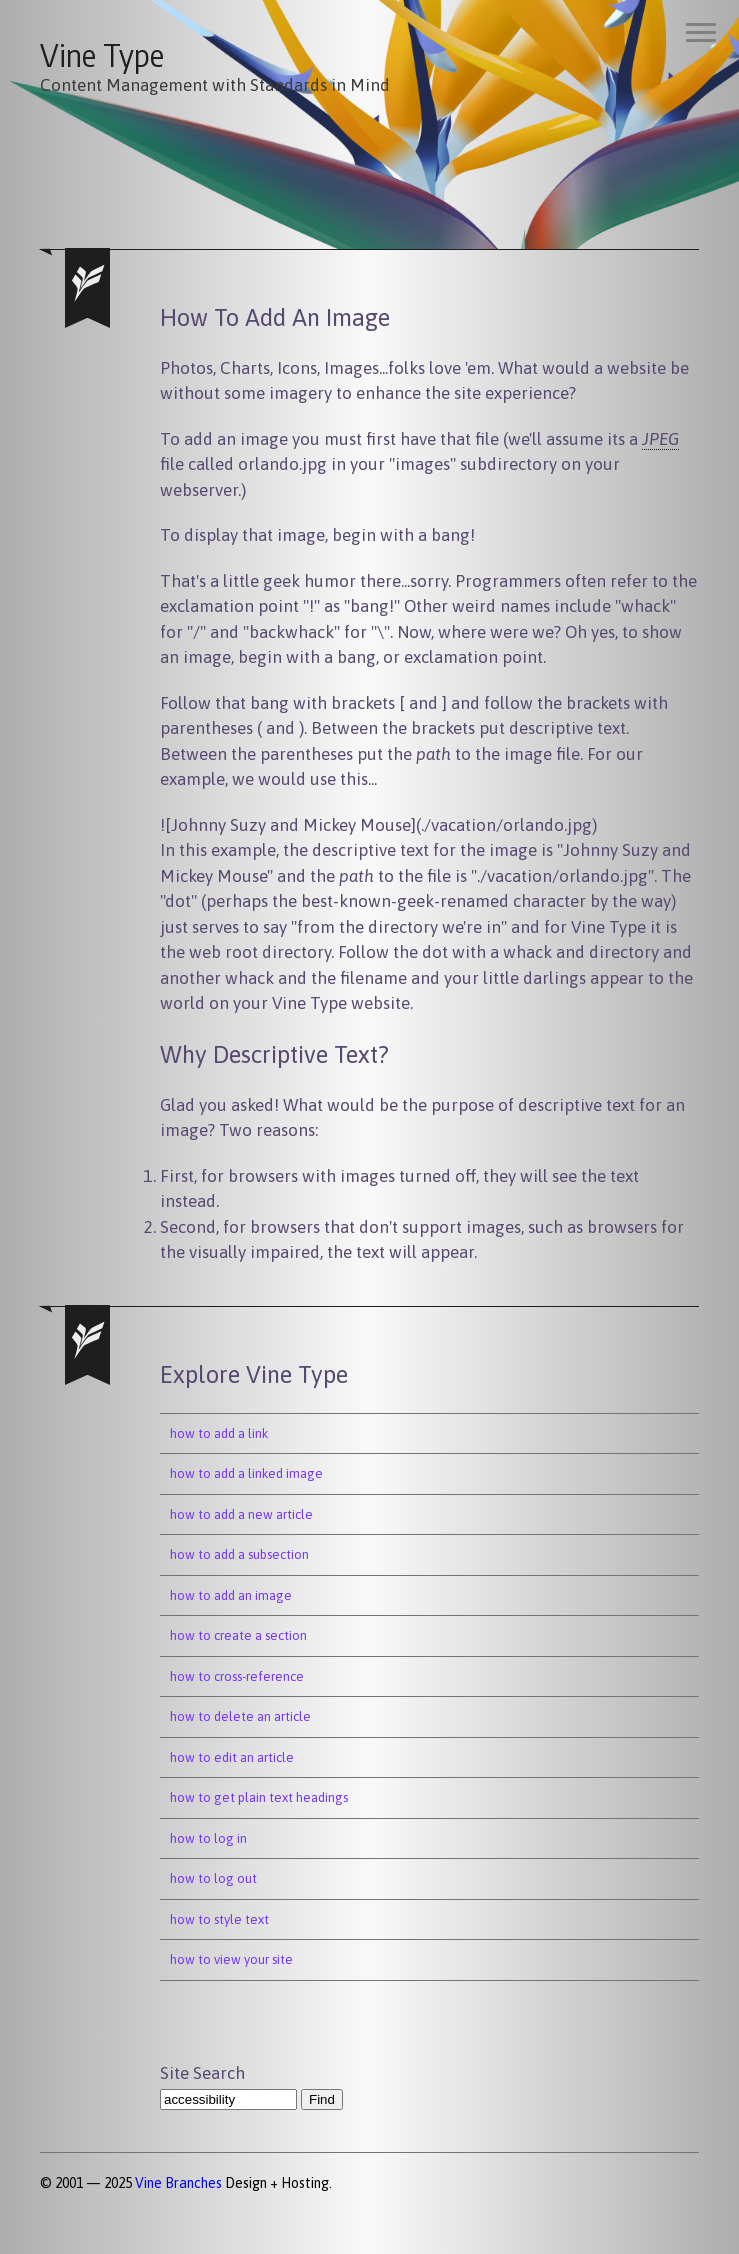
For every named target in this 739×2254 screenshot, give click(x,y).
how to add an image (231, 1595)
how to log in (208, 1838)
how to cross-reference (237, 1676)
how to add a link (219, 1433)
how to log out (213, 1878)
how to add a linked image (246, 1473)
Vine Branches (178, 2183)
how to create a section (238, 1635)
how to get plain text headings (259, 1797)
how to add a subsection (239, 1554)
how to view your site (231, 1959)
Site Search (202, 2073)
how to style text (219, 1919)
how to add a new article (241, 1514)
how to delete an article (240, 1716)
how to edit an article (232, 1757)
